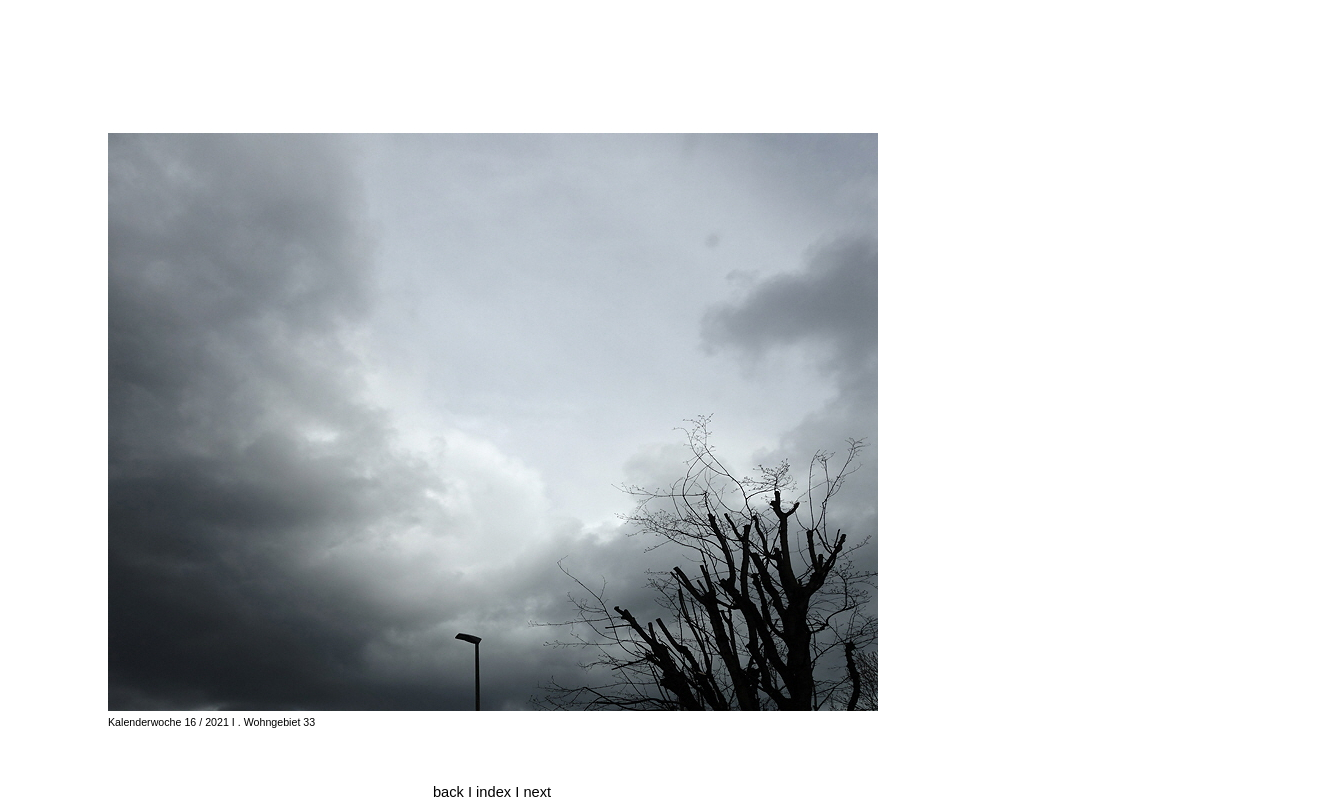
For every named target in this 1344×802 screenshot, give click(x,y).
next (537, 792)
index (495, 792)
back (448, 792)
